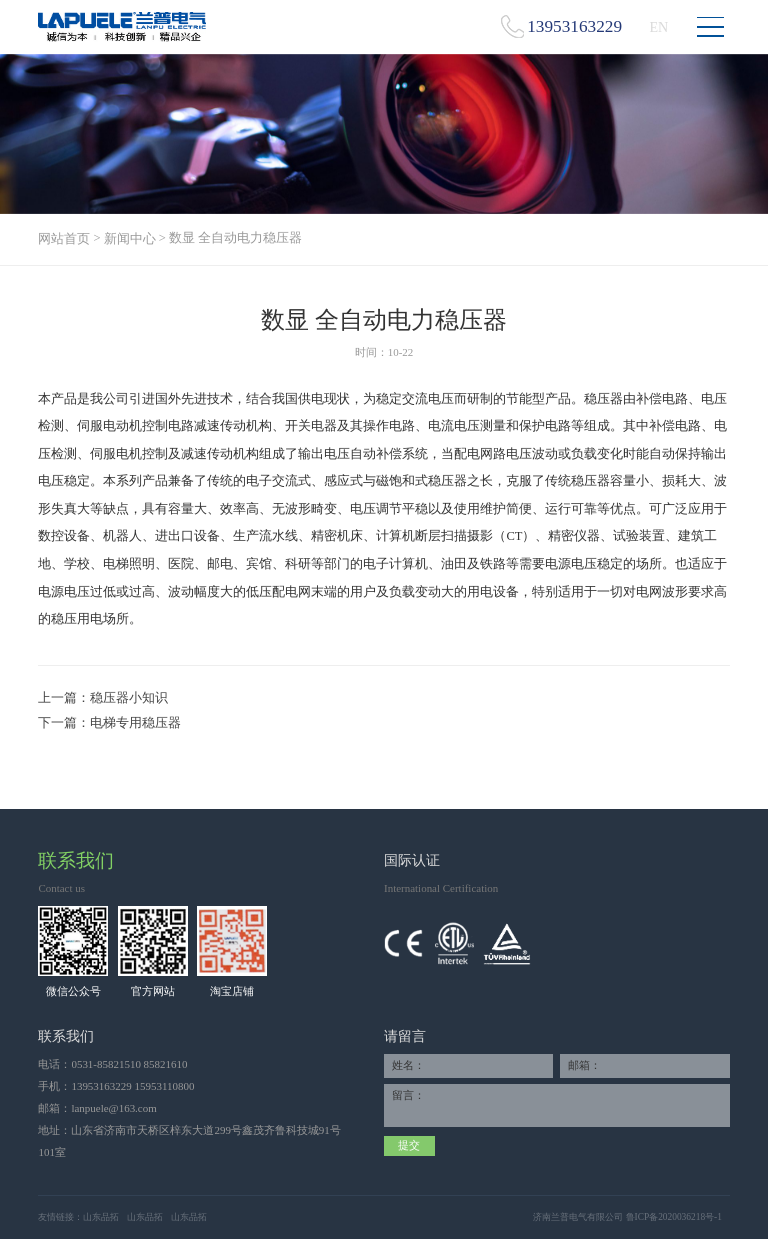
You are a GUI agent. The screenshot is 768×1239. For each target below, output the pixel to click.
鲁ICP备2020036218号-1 (674, 1217)
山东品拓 (101, 1217)
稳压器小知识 (129, 698)
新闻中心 (130, 239)
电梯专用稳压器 (135, 723)
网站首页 (64, 239)
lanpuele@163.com (113, 1108)
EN (658, 27)
